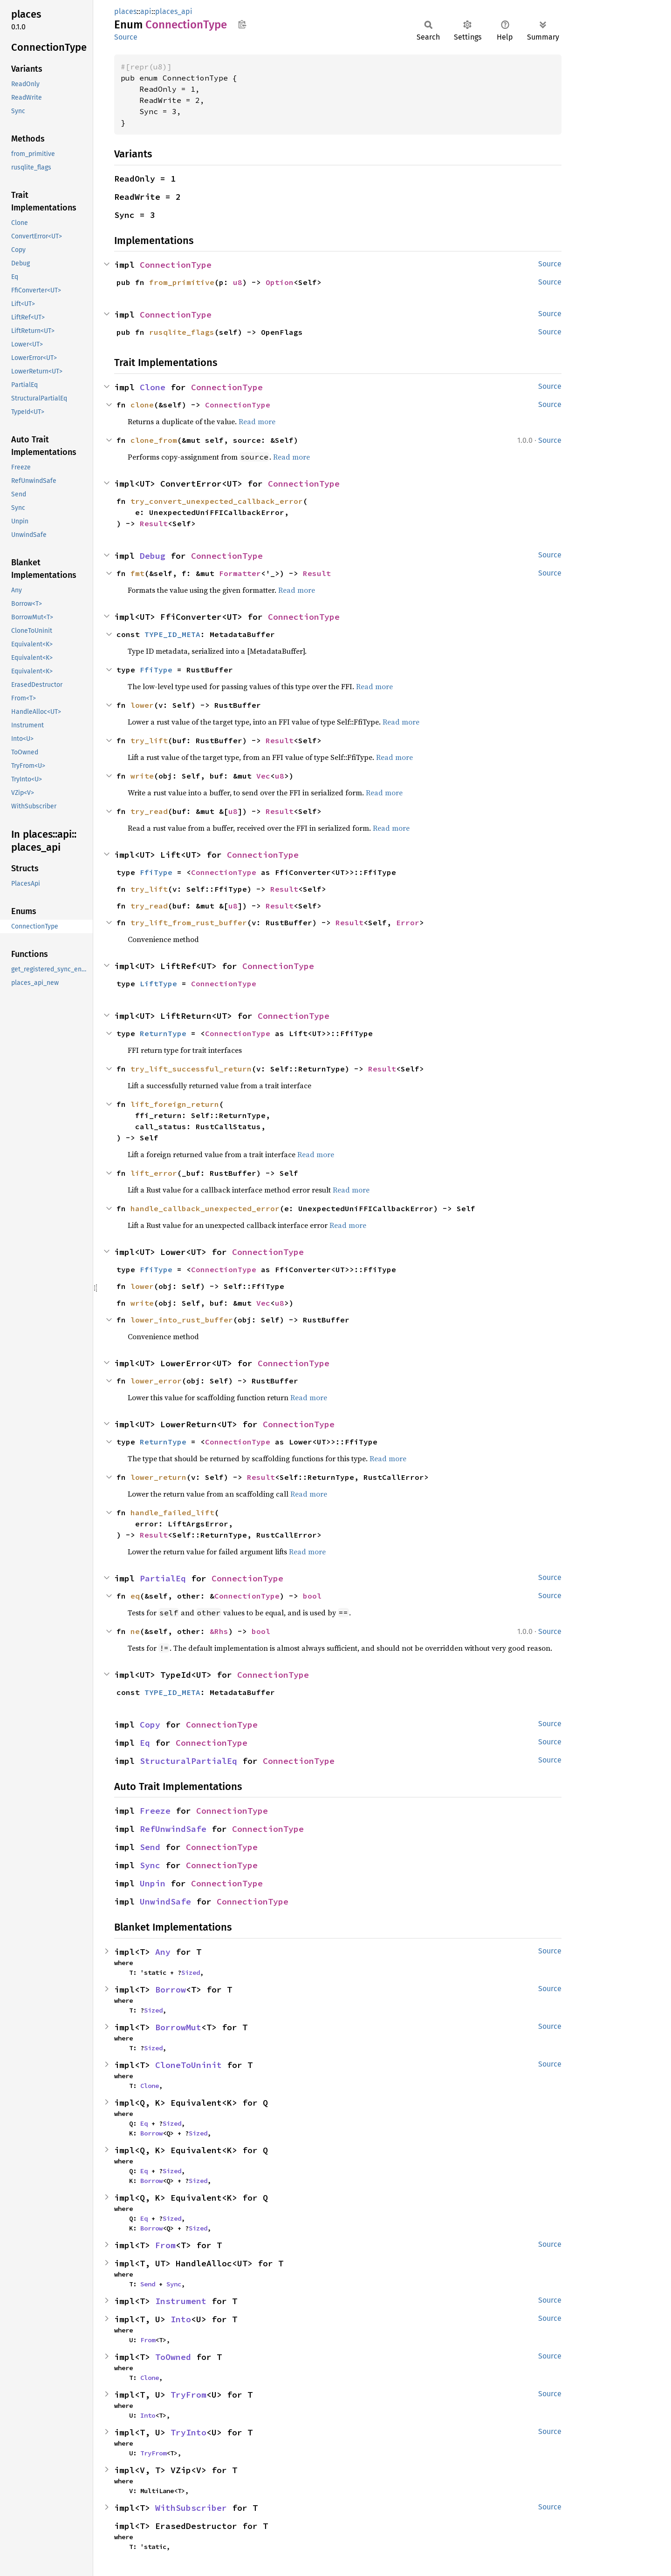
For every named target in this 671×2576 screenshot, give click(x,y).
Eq (145, 1742)
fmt (137, 573)
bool (312, 1595)
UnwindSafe (165, 1901)
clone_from (153, 440)
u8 (237, 282)
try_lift (149, 740)
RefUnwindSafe (173, 1829)
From (165, 2245)
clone (142, 404)
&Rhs (219, 1631)
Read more (257, 421)
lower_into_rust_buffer (181, 1319)
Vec (263, 775)
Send (150, 1847)
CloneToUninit (188, 2065)
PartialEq (163, 1578)
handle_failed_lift (172, 1512)
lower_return (158, 1477)
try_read (149, 811)
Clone (152, 387)
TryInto (188, 2432)
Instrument (180, 2301)
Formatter (240, 573)
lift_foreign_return (174, 1104)
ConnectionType (176, 264)
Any (163, 1951)
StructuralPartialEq (188, 1761)
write (142, 775)
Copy (150, 1724)
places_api (173, 11)
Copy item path (242, 24)
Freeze (155, 1810)
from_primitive (181, 282)
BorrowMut (178, 2027)
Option (280, 282)
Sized (190, 1972)
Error (407, 922)
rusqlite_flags (181, 332)
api (145, 11)
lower (142, 705)
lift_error (153, 1173)
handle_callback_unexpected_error (205, 1208)
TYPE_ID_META (172, 634)
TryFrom (188, 2394)
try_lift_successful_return (191, 1068)
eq (135, 1595)
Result (154, 523)
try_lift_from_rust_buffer (188, 922)
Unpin (152, 1883)
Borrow (170, 1989)
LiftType (158, 983)
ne (135, 1631)
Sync (150, 1865)
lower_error (156, 1380)
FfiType (156, 669)
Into (181, 2319)
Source (125, 37)
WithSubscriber (191, 2507)
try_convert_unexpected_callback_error (216, 501)
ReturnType (163, 1033)
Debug (152, 555)
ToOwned (173, 2357)
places (125, 11)
